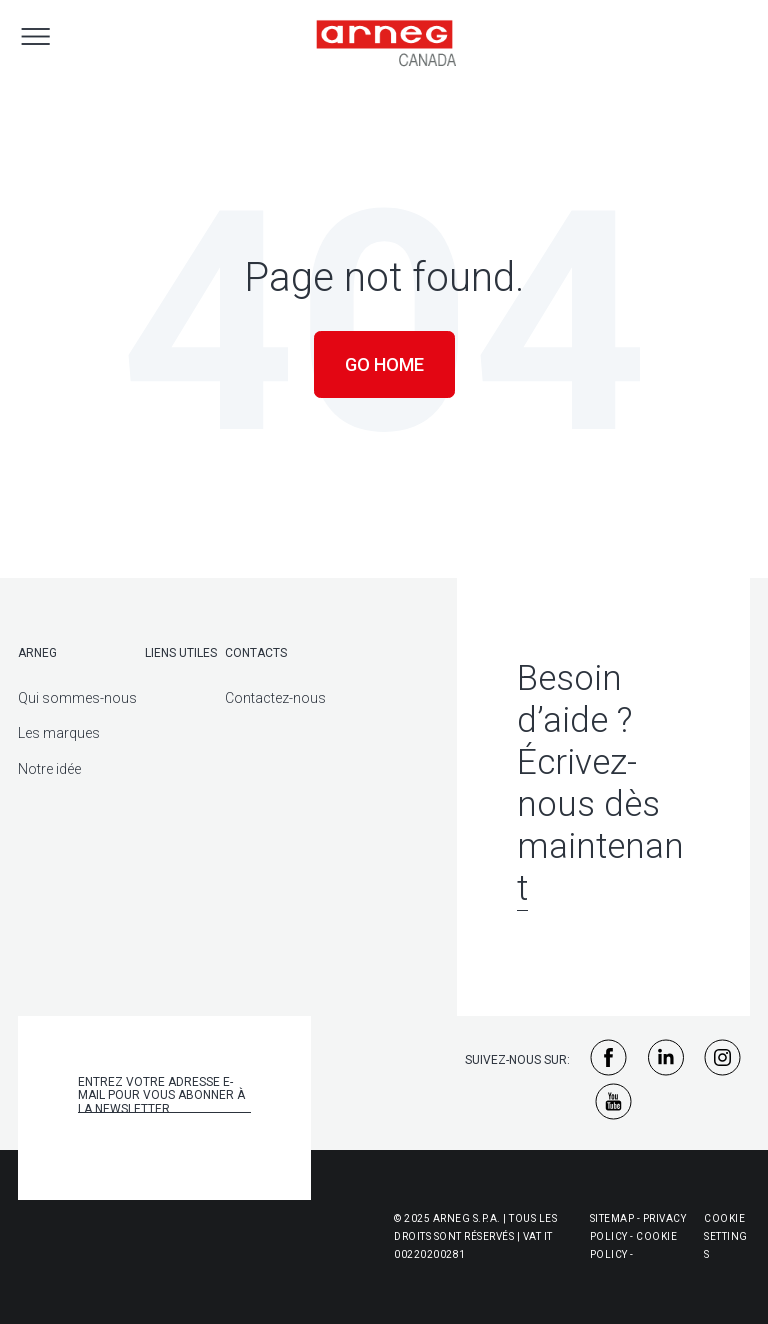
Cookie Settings (726, 1236)
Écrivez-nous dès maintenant (600, 825)
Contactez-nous (275, 698)
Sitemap (612, 1218)
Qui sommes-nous (77, 698)
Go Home (384, 364)
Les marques (59, 733)
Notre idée (49, 769)
